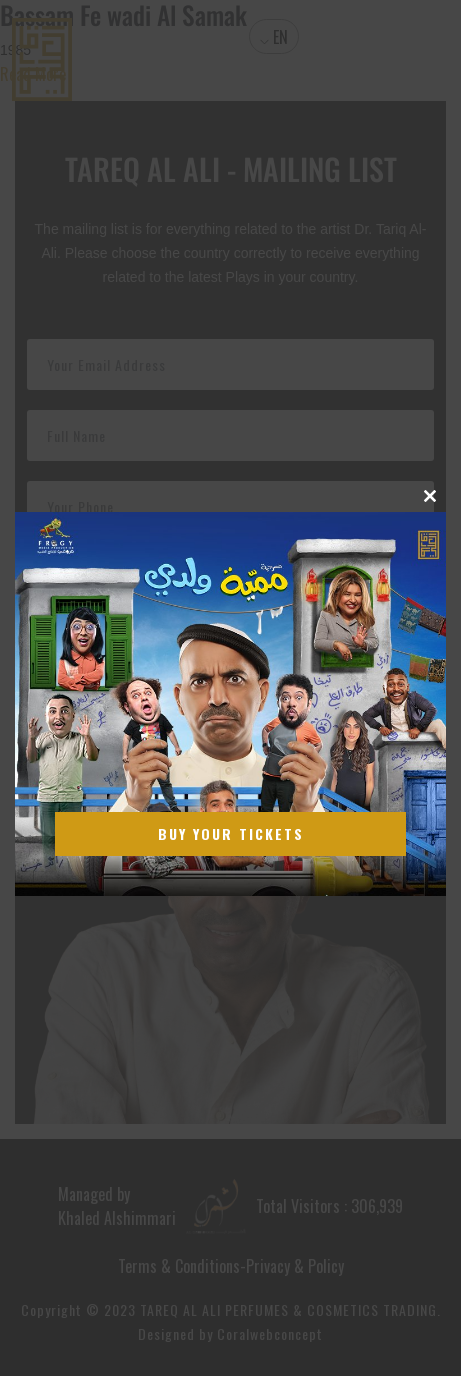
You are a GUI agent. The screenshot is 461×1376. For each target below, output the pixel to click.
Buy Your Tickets (231, 833)
